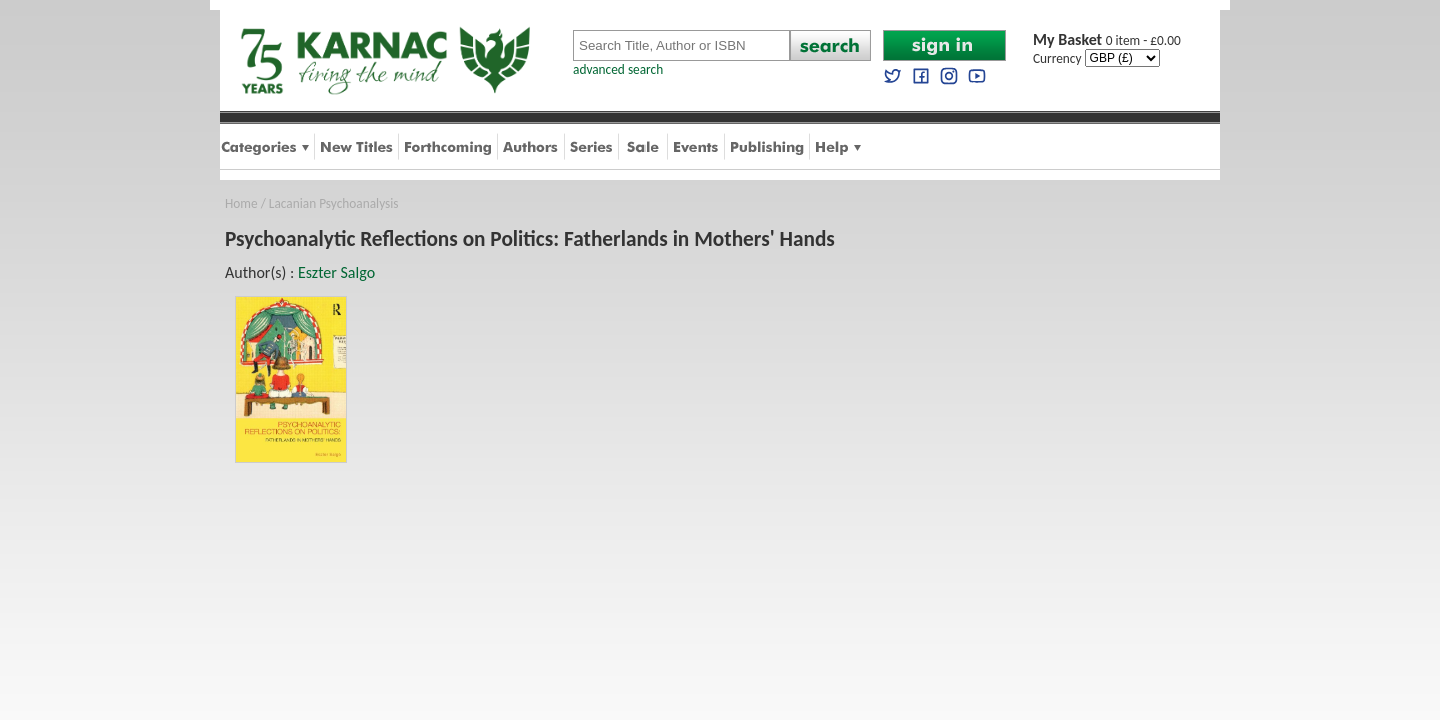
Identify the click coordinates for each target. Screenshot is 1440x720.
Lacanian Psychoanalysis (334, 203)
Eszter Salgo (336, 272)
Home (241, 203)
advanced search (618, 69)
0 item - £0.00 (1107, 40)
